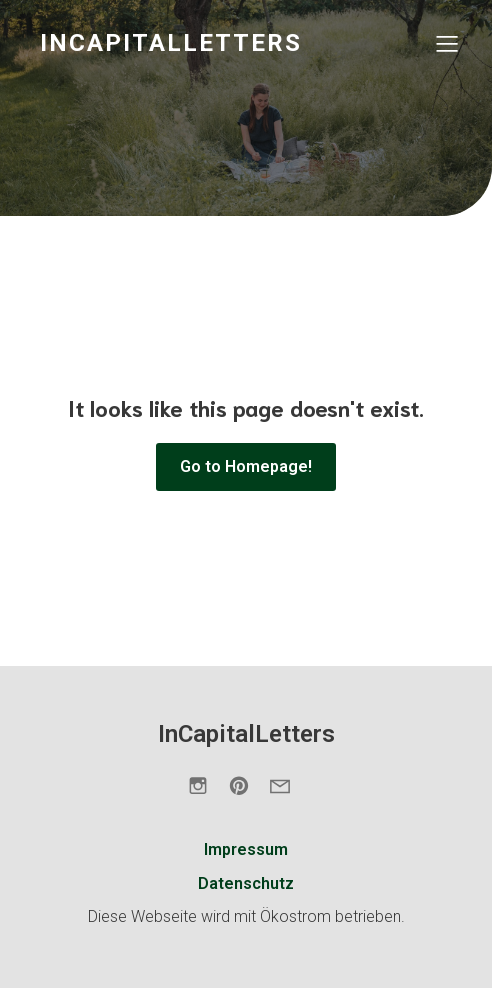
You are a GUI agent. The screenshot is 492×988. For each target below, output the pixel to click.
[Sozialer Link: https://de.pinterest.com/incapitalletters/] (246, 785)
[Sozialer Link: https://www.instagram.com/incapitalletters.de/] (205, 785)
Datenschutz (246, 883)
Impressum (246, 849)
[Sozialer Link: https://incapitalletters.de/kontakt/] (287, 785)
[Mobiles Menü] (447, 43)
